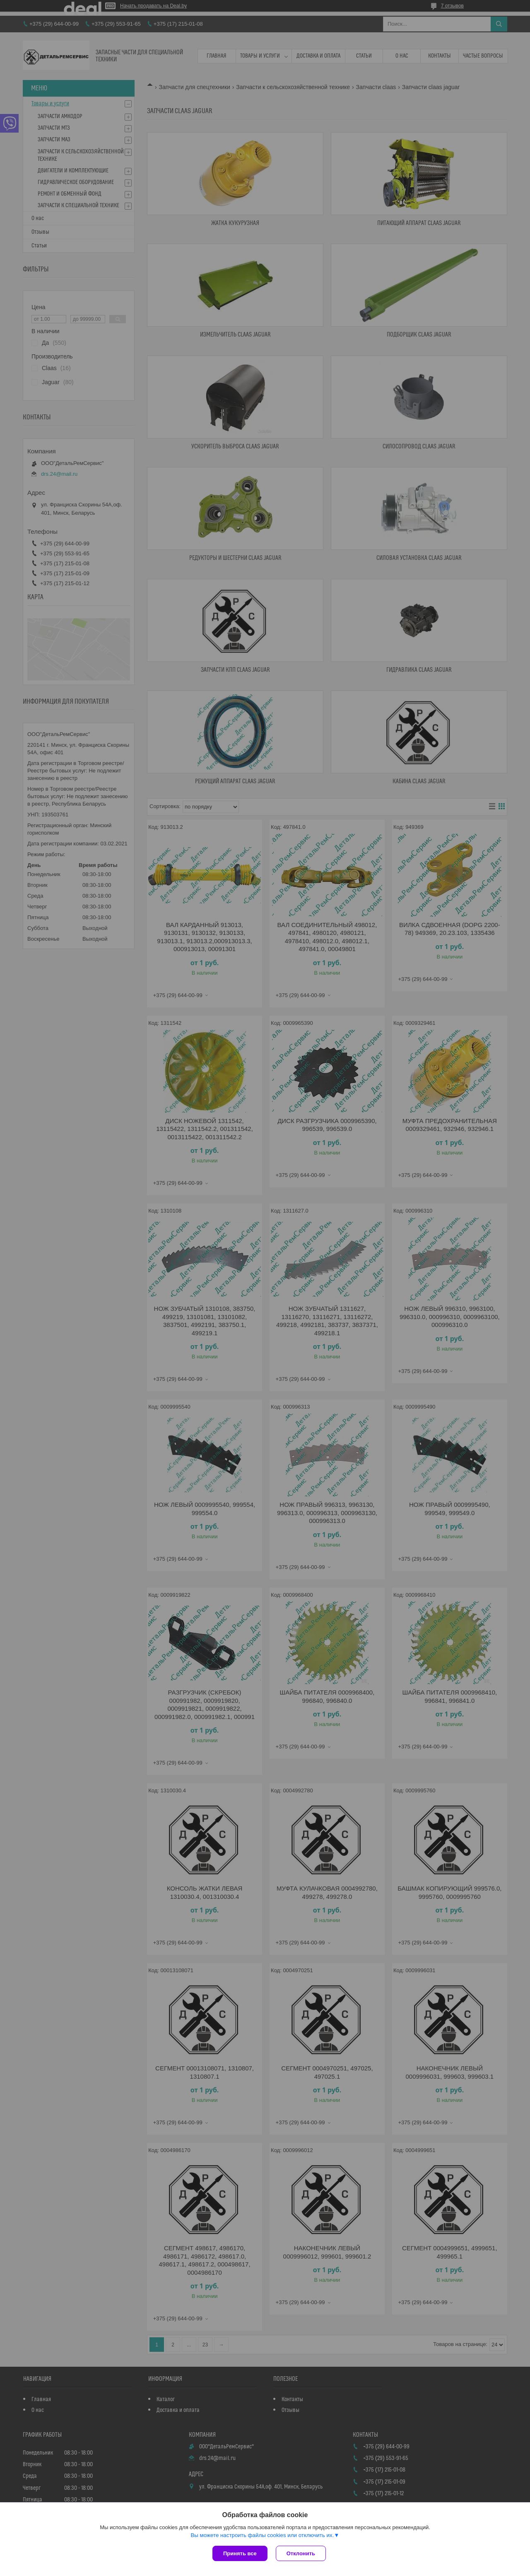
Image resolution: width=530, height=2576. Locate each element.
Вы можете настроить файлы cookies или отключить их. (262, 2535)
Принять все (240, 2553)
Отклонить (301, 2553)
